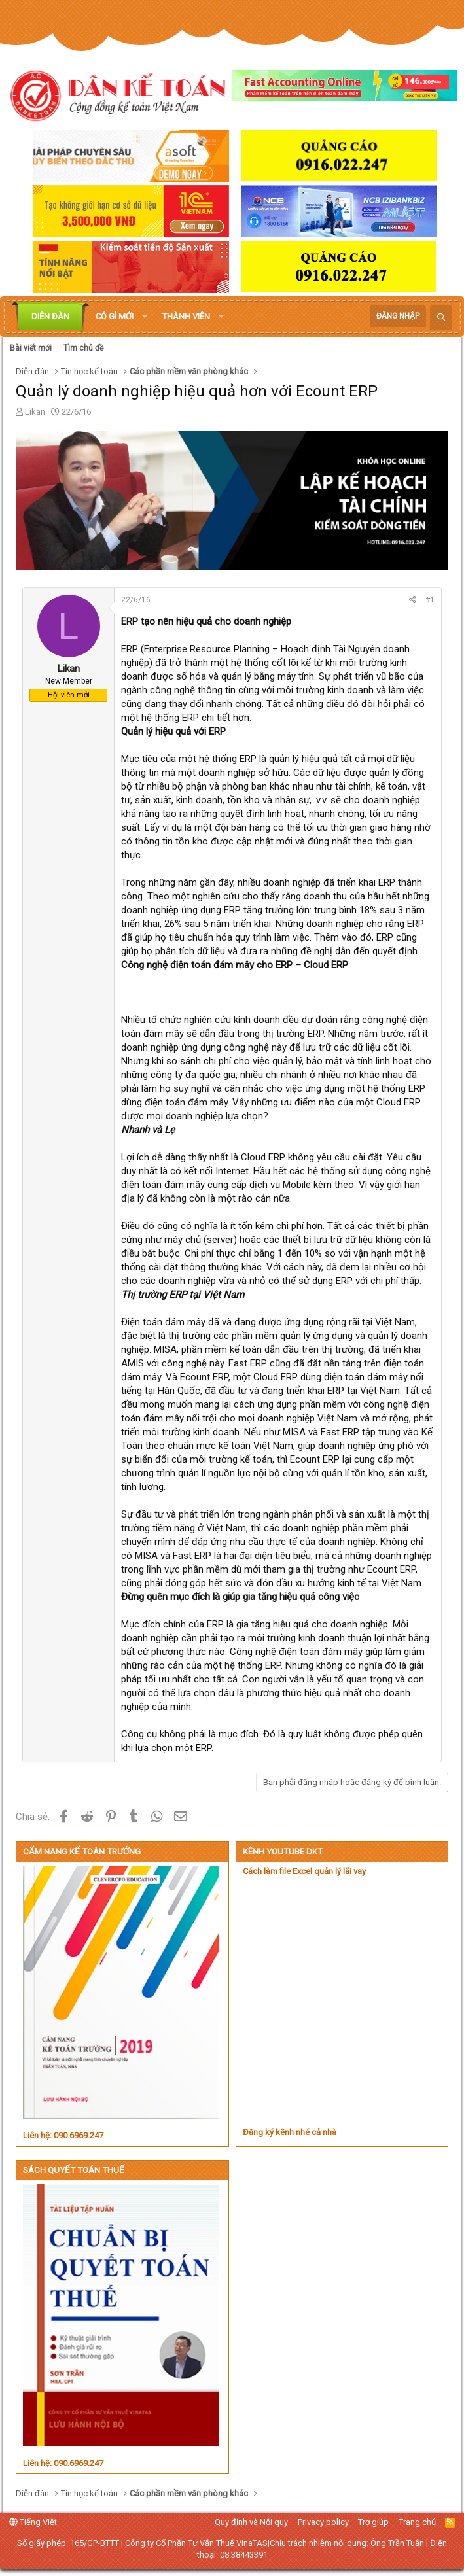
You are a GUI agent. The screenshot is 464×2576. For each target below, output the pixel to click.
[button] (144, 316)
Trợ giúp (373, 2522)
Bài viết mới (31, 348)
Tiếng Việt (33, 2522)
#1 (430, 599)
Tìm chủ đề (83, 348)
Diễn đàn (50, 316)
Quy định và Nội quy (251, 2522)
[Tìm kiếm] (441, 317)
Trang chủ (417, 2522)
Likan (35, 412)
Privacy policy (323, 2522)
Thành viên (186, 316)
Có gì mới (115, 316)
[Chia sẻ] (412, 600)
